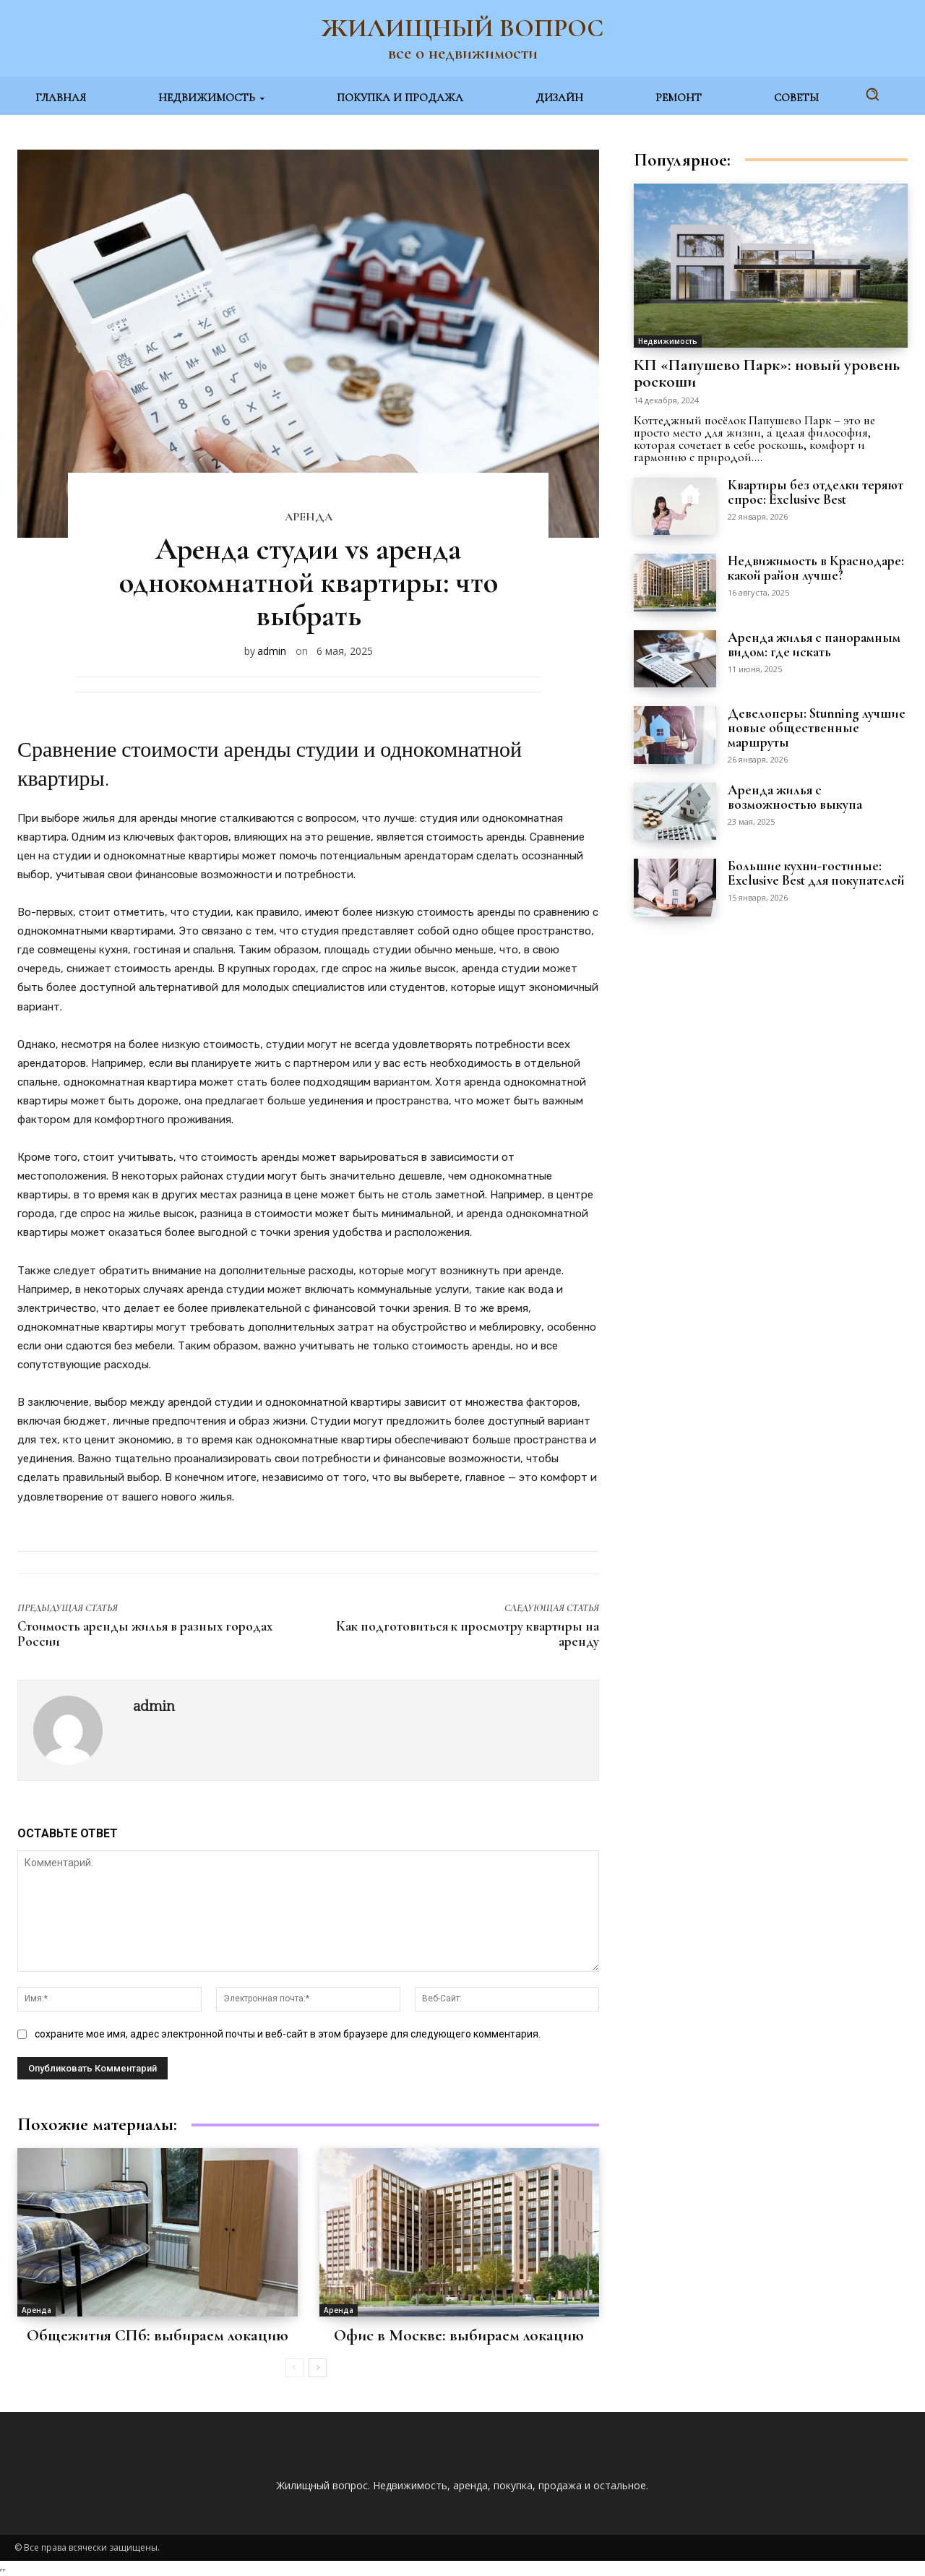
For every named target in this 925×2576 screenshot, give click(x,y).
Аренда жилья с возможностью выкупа (795, 796)
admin (271, 651)
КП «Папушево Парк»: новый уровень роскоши (767, 373)
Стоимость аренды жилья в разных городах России (144, 1633)
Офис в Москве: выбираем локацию (459, 2335)
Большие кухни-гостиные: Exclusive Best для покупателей (816, 872)
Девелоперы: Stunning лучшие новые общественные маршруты (816, 727)
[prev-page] (294, 2367)
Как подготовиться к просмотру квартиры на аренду (467, 1633)
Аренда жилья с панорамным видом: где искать (814, 644)
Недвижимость (667, 341)
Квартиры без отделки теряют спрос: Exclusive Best (815, 491)
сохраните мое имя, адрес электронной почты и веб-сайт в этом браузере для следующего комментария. (288, 2034)
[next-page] (318, 2367)
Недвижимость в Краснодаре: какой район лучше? (816, 567)
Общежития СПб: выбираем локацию (157, 2335)
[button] (872, 94)
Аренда (308, 517)
